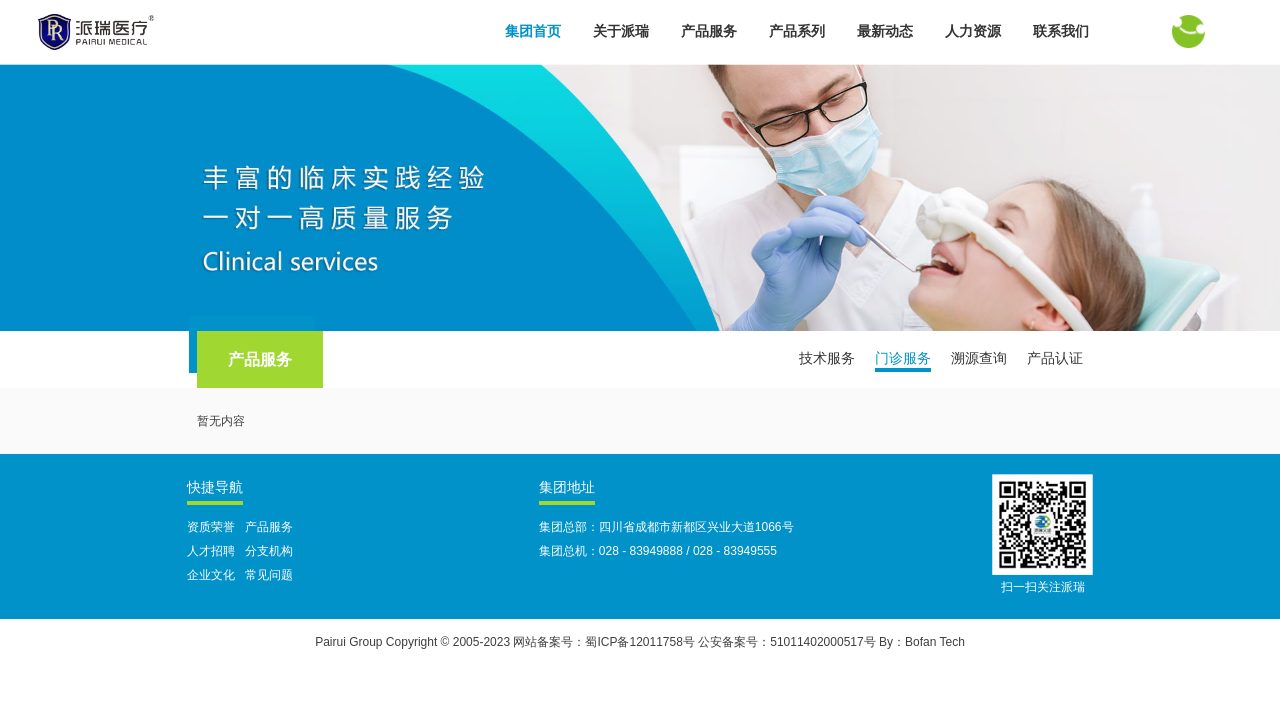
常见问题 (269, 575)
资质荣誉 (211, 527)
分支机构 (269, 551)
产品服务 (709, 31)
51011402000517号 (822, 642)
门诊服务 (903, 358)
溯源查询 (979, 358)
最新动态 (885, 31)
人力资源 (973, 31)
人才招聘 (211, 551)
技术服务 (827, 358)
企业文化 (211, 575)
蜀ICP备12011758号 (639, 642)
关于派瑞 (621, 31)
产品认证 (1055, 358)
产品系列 (797, 31)
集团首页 (533, 31)
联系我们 (1061, 31)
